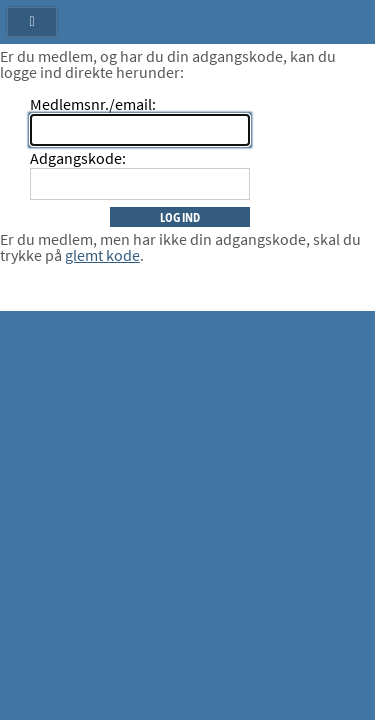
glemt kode (102, 255)
